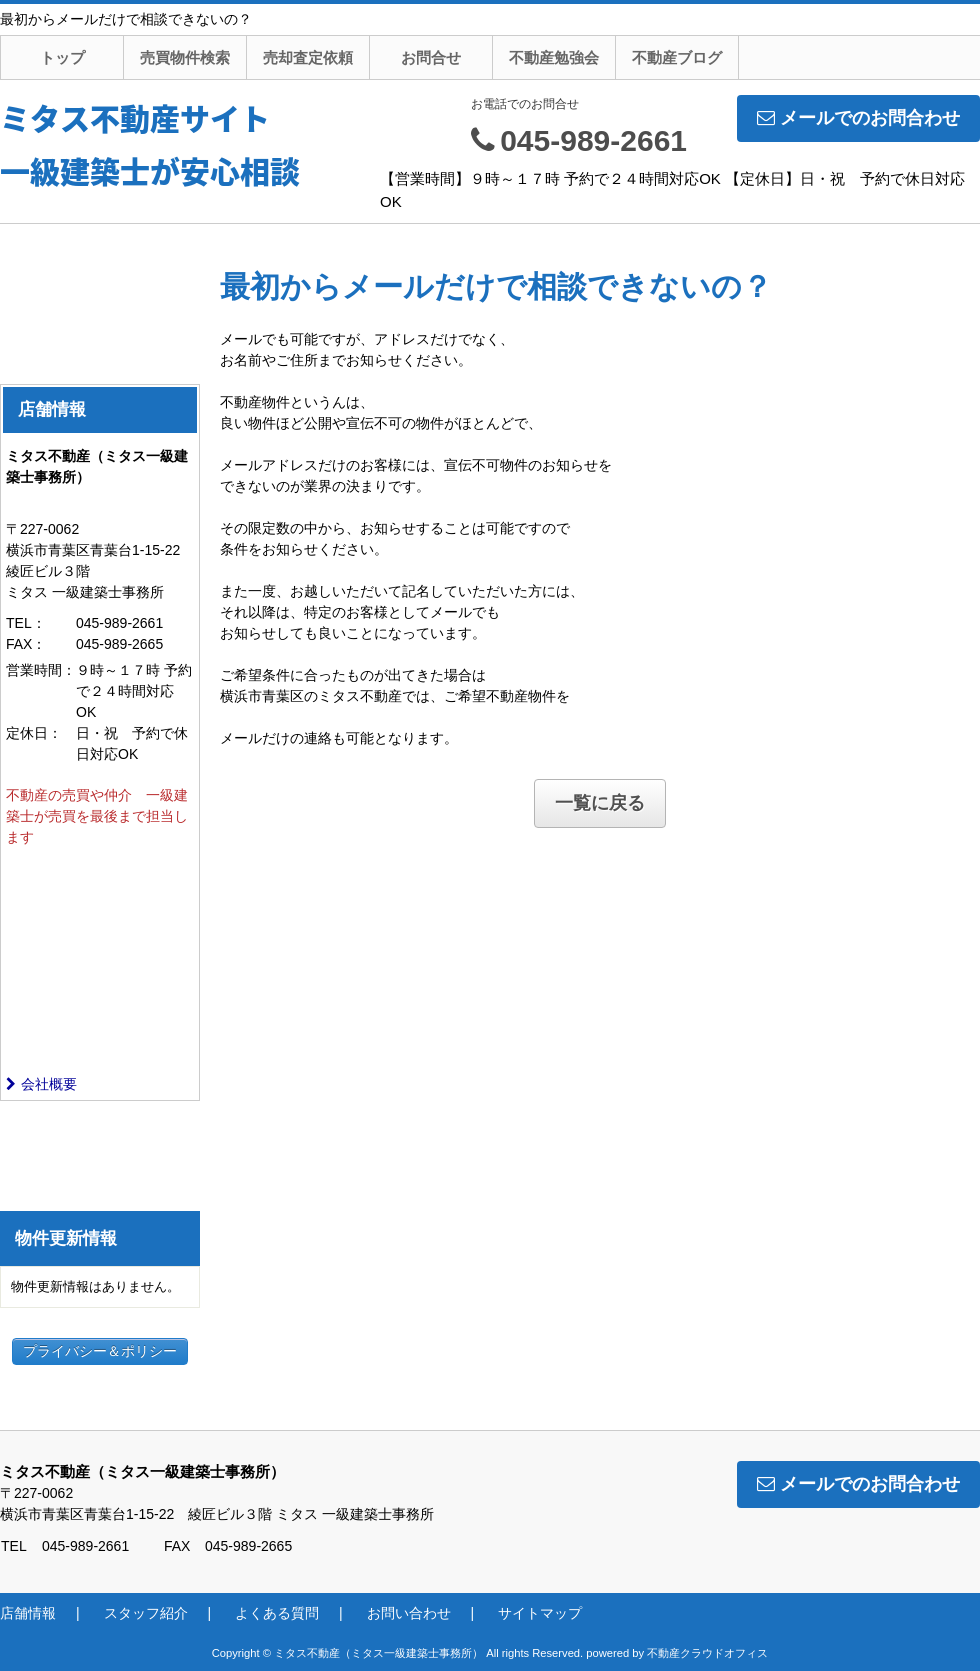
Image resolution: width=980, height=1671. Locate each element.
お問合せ (431, 57)
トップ (62, 57)
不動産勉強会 (554, 57)
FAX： (26, 644)
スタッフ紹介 (146, 1613)
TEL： (26, 623)
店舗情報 (28, 1613)
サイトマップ (540, 1613)
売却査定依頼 (308, 57)
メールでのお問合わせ (858, 118)
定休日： (34, 733)
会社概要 (41, 1084)
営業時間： (41, 670)
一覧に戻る (600, 803)
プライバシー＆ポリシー (100, 1351)
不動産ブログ (677, 57)
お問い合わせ (409, 1613)
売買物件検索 (185, 57)
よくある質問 (277, 1613)
